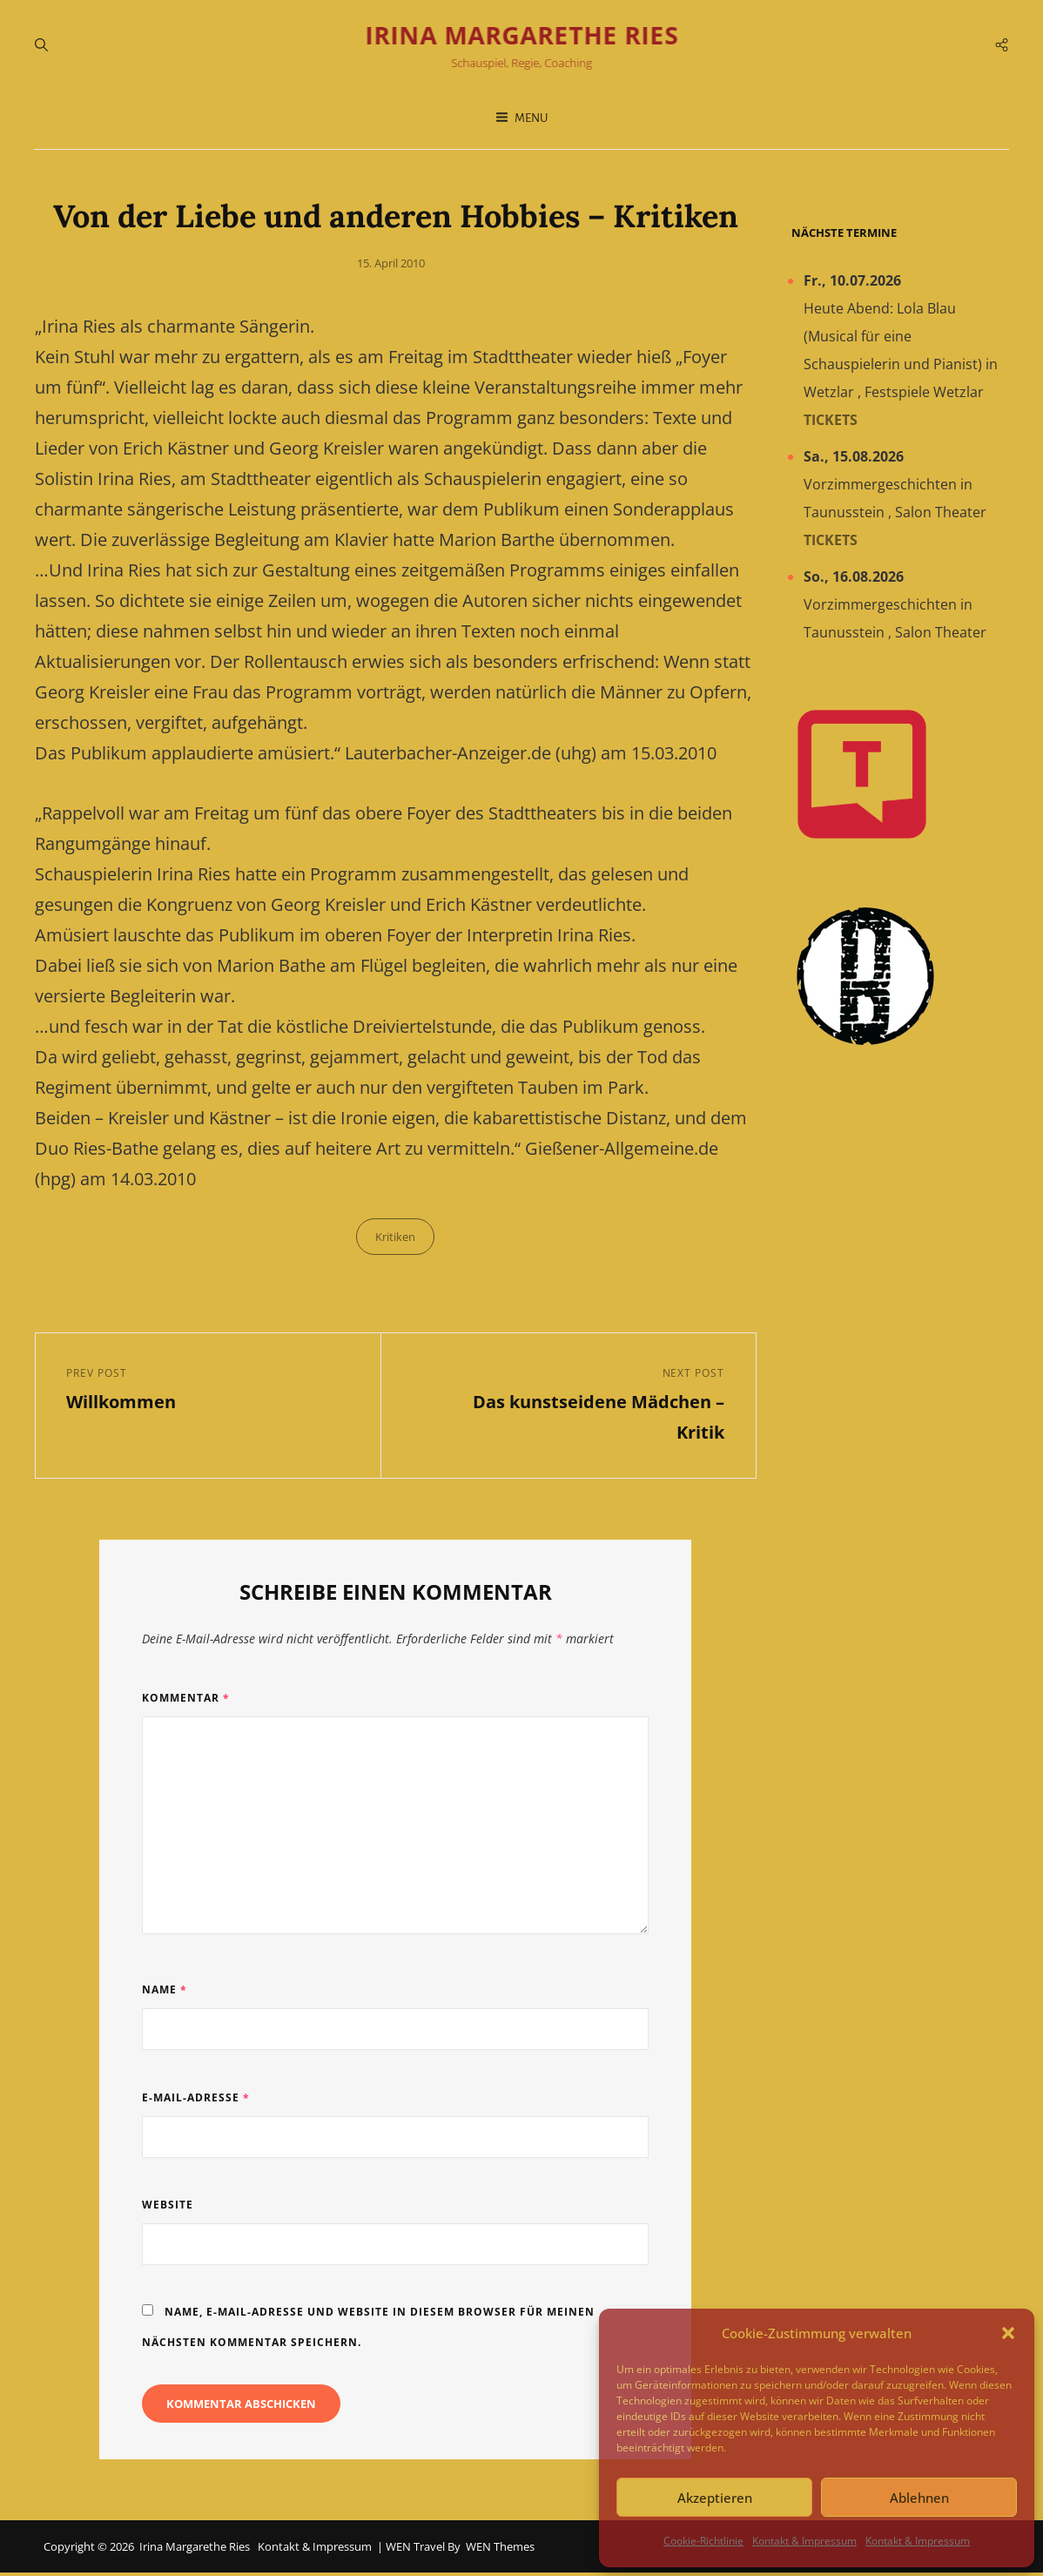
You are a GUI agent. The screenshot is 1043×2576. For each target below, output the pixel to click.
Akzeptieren (714, 2497)
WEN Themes (500, 2549)
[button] (1008, 2333)
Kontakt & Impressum (804, 2540)
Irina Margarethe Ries (521, 36)
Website (167, 2208)
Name (164, 1993)
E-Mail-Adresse (196, 2100)
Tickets (831, 422)
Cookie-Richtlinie (703, 2540)
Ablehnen (919, 2497)
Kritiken (395, 1238)
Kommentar (186, 1701)
